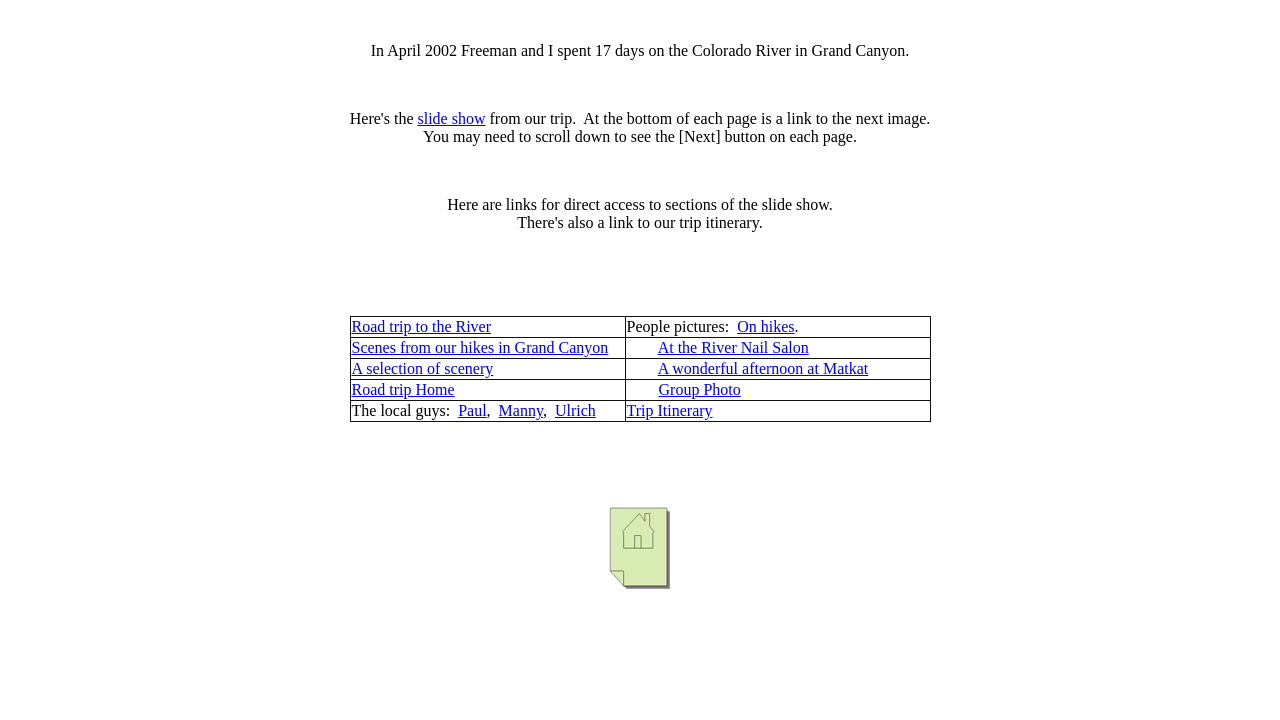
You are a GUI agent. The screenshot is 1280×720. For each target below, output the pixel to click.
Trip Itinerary (670, 410)
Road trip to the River (422, 326)
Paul (472, 410)
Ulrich (575, 410)
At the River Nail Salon (733, 347)
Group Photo (700, 389)
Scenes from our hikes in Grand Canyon (480, 347)
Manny (521, 410)
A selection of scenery (423, 368)
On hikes (765, 326)
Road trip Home (403, 389)
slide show (451, 118)
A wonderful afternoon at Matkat (763, 368)
